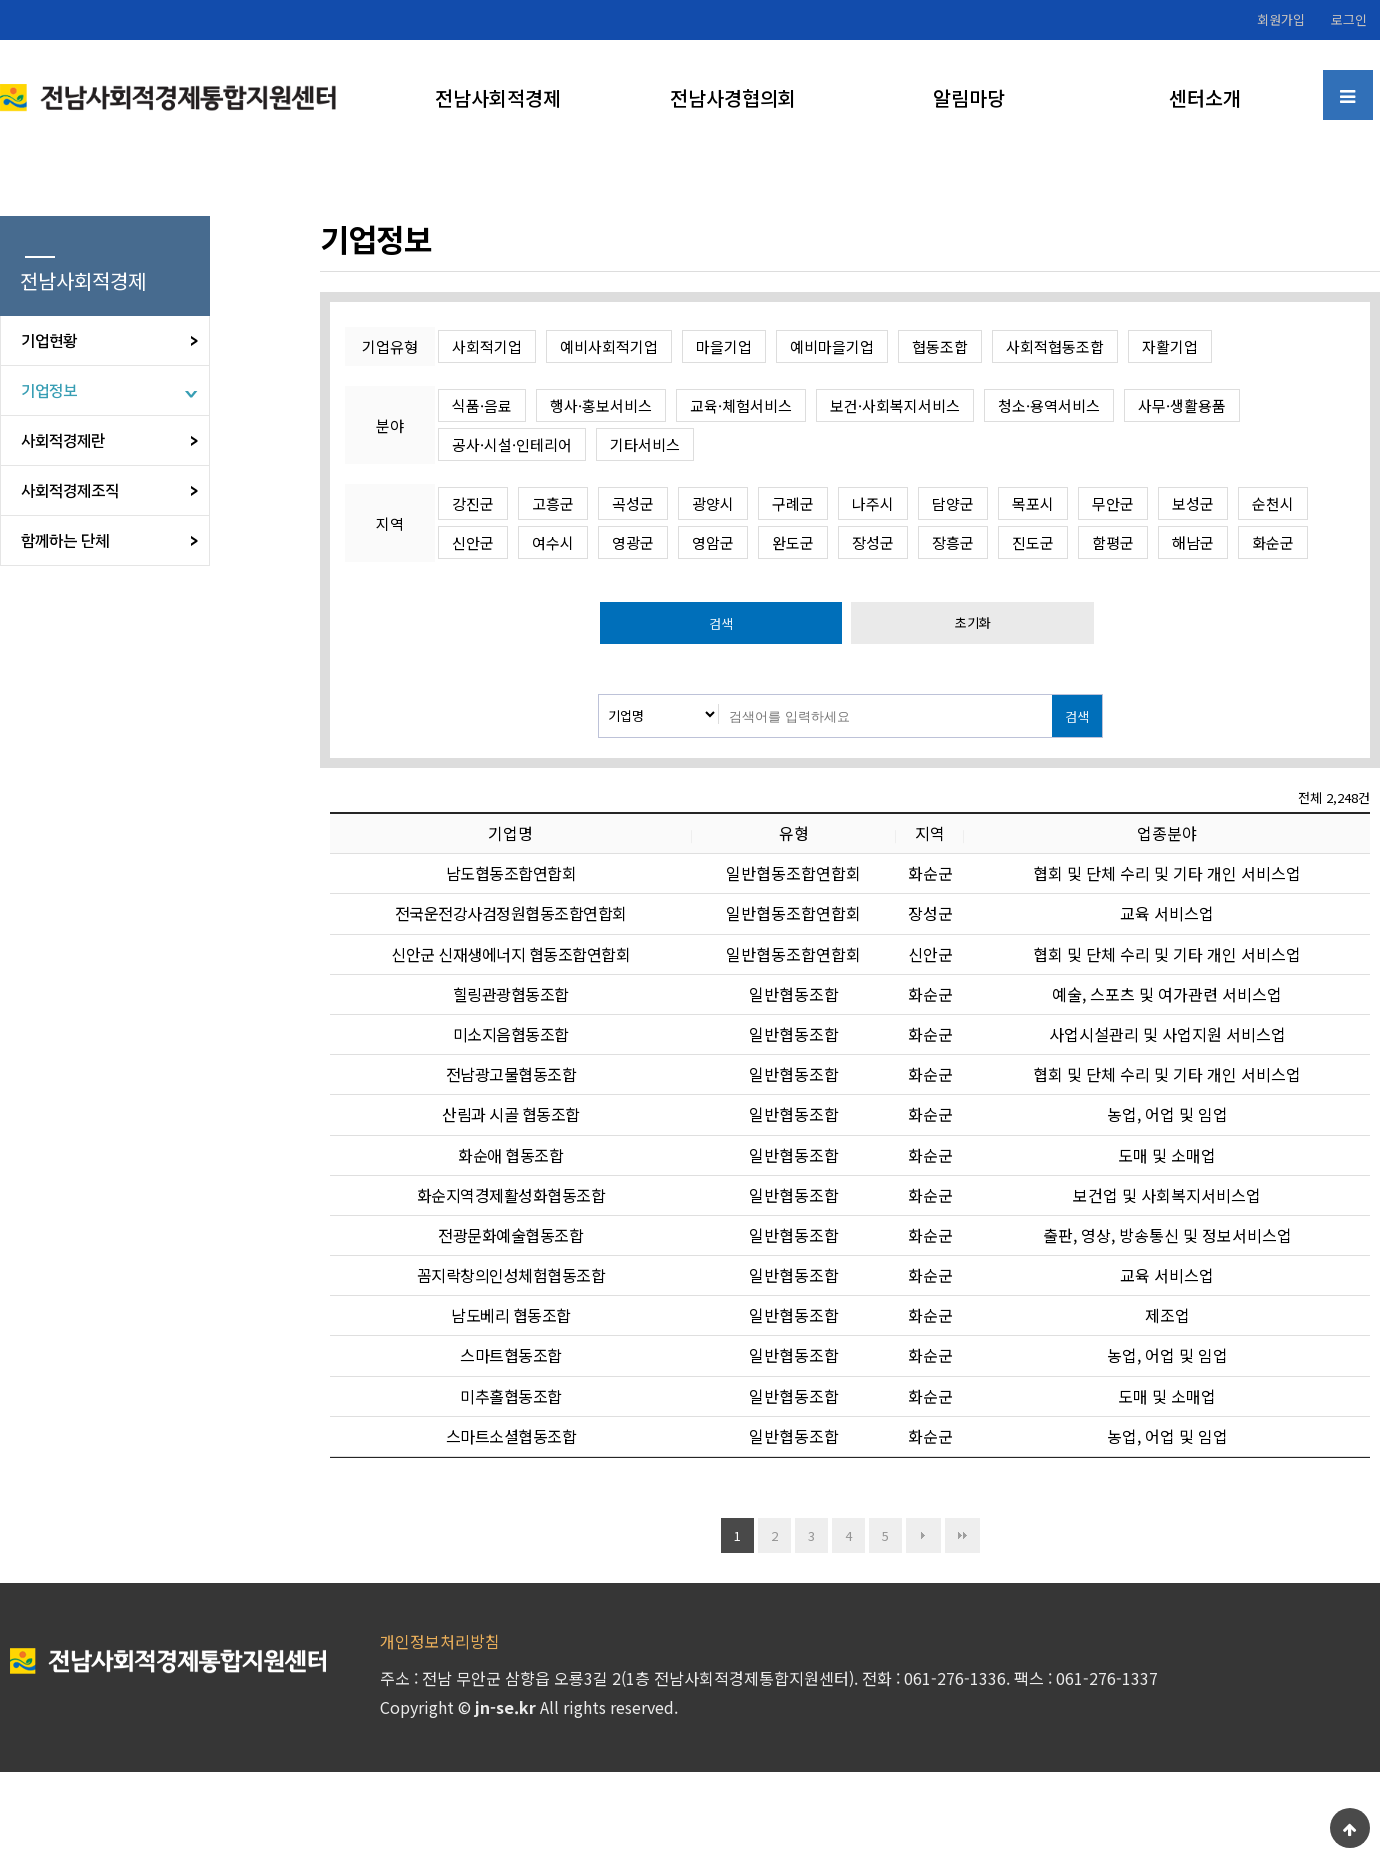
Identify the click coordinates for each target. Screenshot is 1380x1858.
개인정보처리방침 (440, 1641)
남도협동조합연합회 (511, 873)
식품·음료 (482, 405)
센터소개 (1205, 97)
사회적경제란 (63, 441)
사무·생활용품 (1182, 405)
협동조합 (940, 346)
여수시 (553, 542)
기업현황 (49, 341)
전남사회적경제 (498, 97)
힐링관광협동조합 (511, 994)
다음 (923, 1535)
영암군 (713, 542)
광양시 (713, 503)
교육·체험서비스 (741, 405)
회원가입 (1281, 19)
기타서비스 (645, 444)
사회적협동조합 (1055, 346)
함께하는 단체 (65, 541)
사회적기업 (487, 346)
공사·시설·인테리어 (512, 444)
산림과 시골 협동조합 (511, 1114)
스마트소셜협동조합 (511, 1436)
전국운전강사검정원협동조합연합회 (511, 913)
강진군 (473, 503)
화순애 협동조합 (510, 1155)
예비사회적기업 (609, 346)
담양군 (953, 503)
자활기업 (1170, 346)
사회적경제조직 (70, 491)
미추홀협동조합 (511, 1396)
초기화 (973, 622)
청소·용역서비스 (1049, 405)
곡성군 (633, 503)
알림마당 (969, 97)
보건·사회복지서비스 (895, 405)
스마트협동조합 (511, 1355)
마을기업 (724, 346)
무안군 (1113, 503)
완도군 (793, 542)
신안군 (473, 542)
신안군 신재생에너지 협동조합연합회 (510, 954)
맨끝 (962, 1535)
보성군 (1193, 503)
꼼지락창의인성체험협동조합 (511, 1275)
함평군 (1113, 542)
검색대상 (599, 695)
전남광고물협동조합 (511, 1074)
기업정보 (49, 391)
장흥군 (953, 542)
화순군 (1273, 542)
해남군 (1193, 542)
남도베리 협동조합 (511, 1315)
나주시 (873, 503)
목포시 (1033, 503)
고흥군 (553, 503)
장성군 (873, 542)
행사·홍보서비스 (601, 405)
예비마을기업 (832, 346)
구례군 (793, 503)
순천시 (1273, 503)
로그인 (1349, 19)
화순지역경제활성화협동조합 (511, 1195)
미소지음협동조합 (511, 1034)
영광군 (633, 542)
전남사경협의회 (733, 97)
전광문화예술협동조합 (510, 1235)
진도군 (1033, 542)
